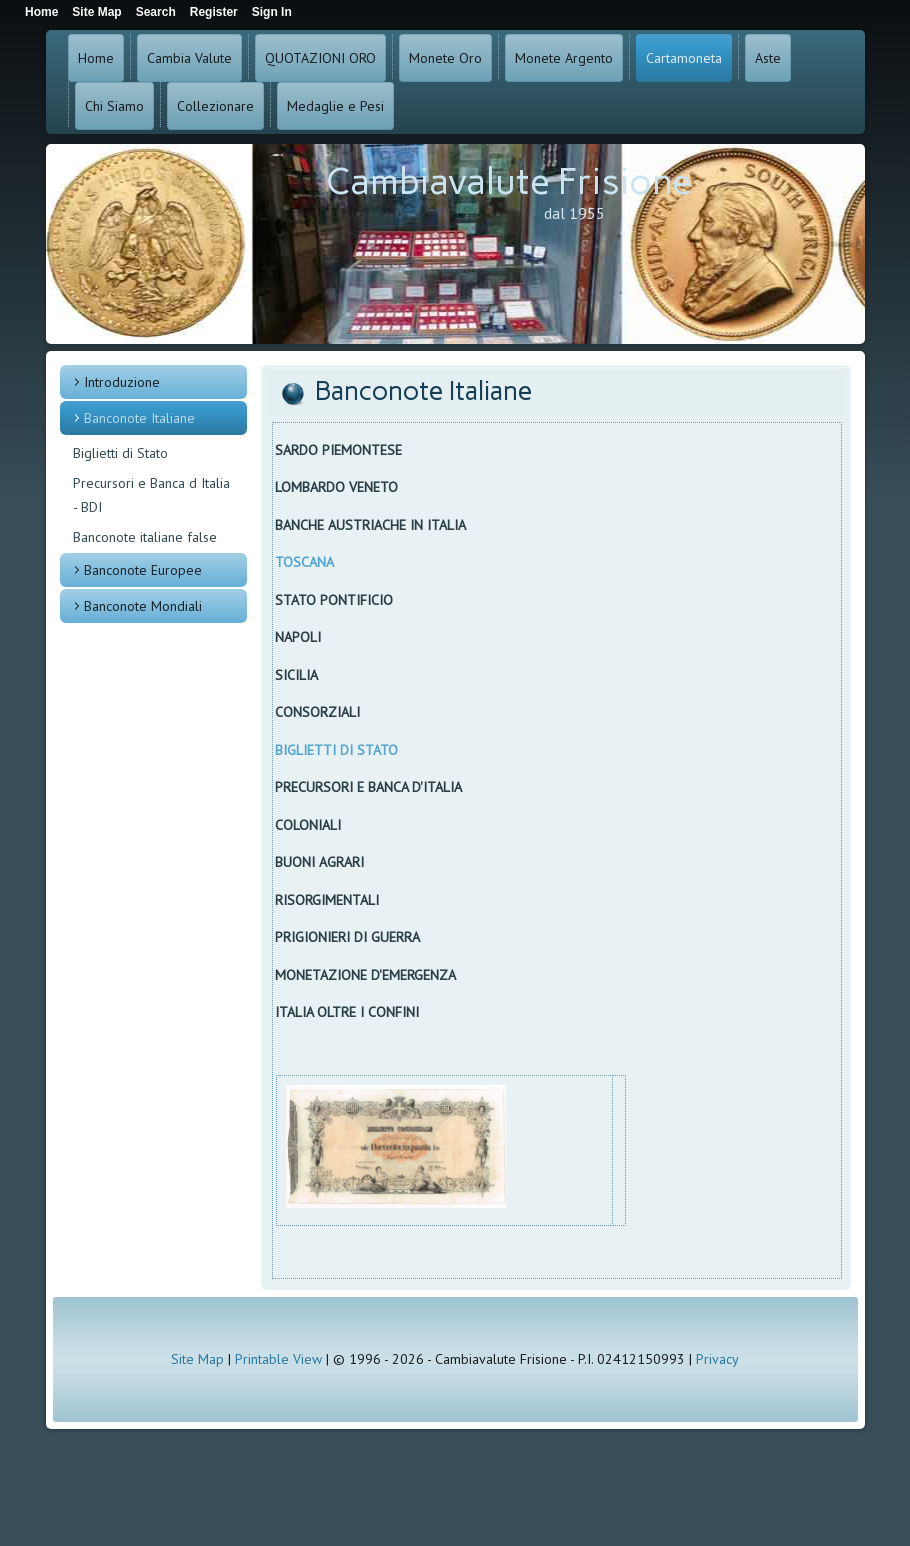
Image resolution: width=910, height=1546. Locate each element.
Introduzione (122, 382)
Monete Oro (445, 58)
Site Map (197, 1359)
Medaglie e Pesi (335, 106)
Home (96, 58)
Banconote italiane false (145, 537)
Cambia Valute (189, 58)
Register (214, 12)
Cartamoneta (684, 58)
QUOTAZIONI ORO (320, 58)
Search (156, 12)
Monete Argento (564, 58)
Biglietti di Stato (120, 453)
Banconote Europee (143, 570)
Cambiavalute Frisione (509, 181)
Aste (768, 58)
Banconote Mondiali (143, 606)
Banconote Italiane (139, 418)
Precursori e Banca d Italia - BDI (151, 495)
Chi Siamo (114, 106)
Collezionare (215, 106)
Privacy (717, 1359)
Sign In (272, 12)
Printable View (278, 1359)
